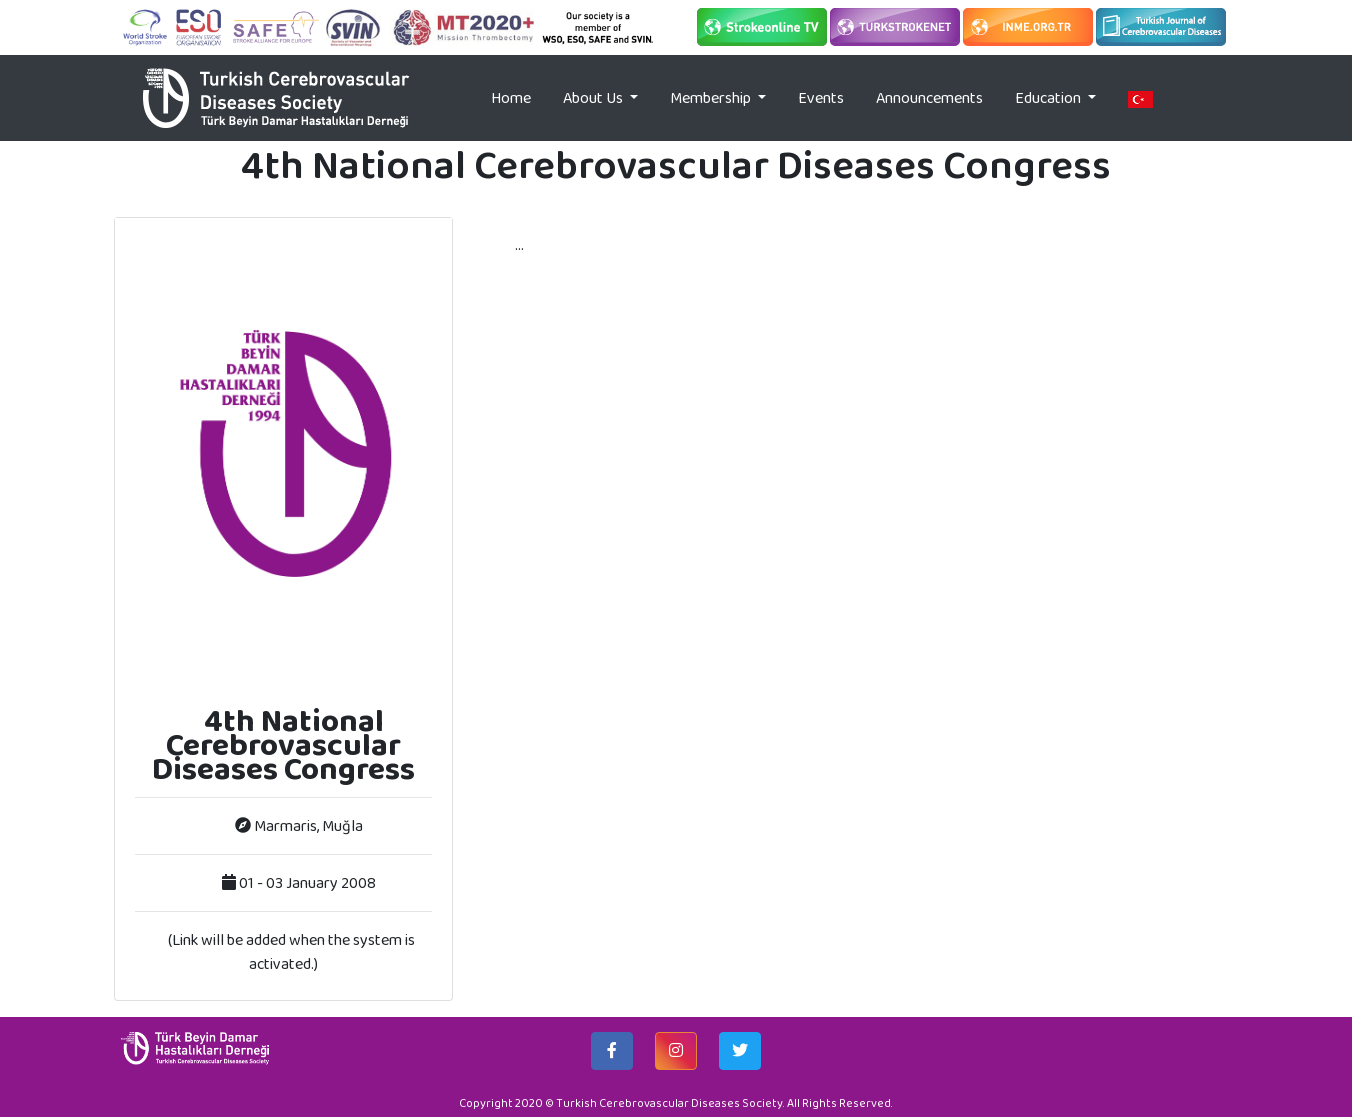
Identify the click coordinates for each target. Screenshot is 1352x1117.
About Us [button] (594, 97)
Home (519, 97)
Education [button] (1049, 97)
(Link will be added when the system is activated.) (291, 951)
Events (821, 97)
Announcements (929, 97)
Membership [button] (712, 97)
